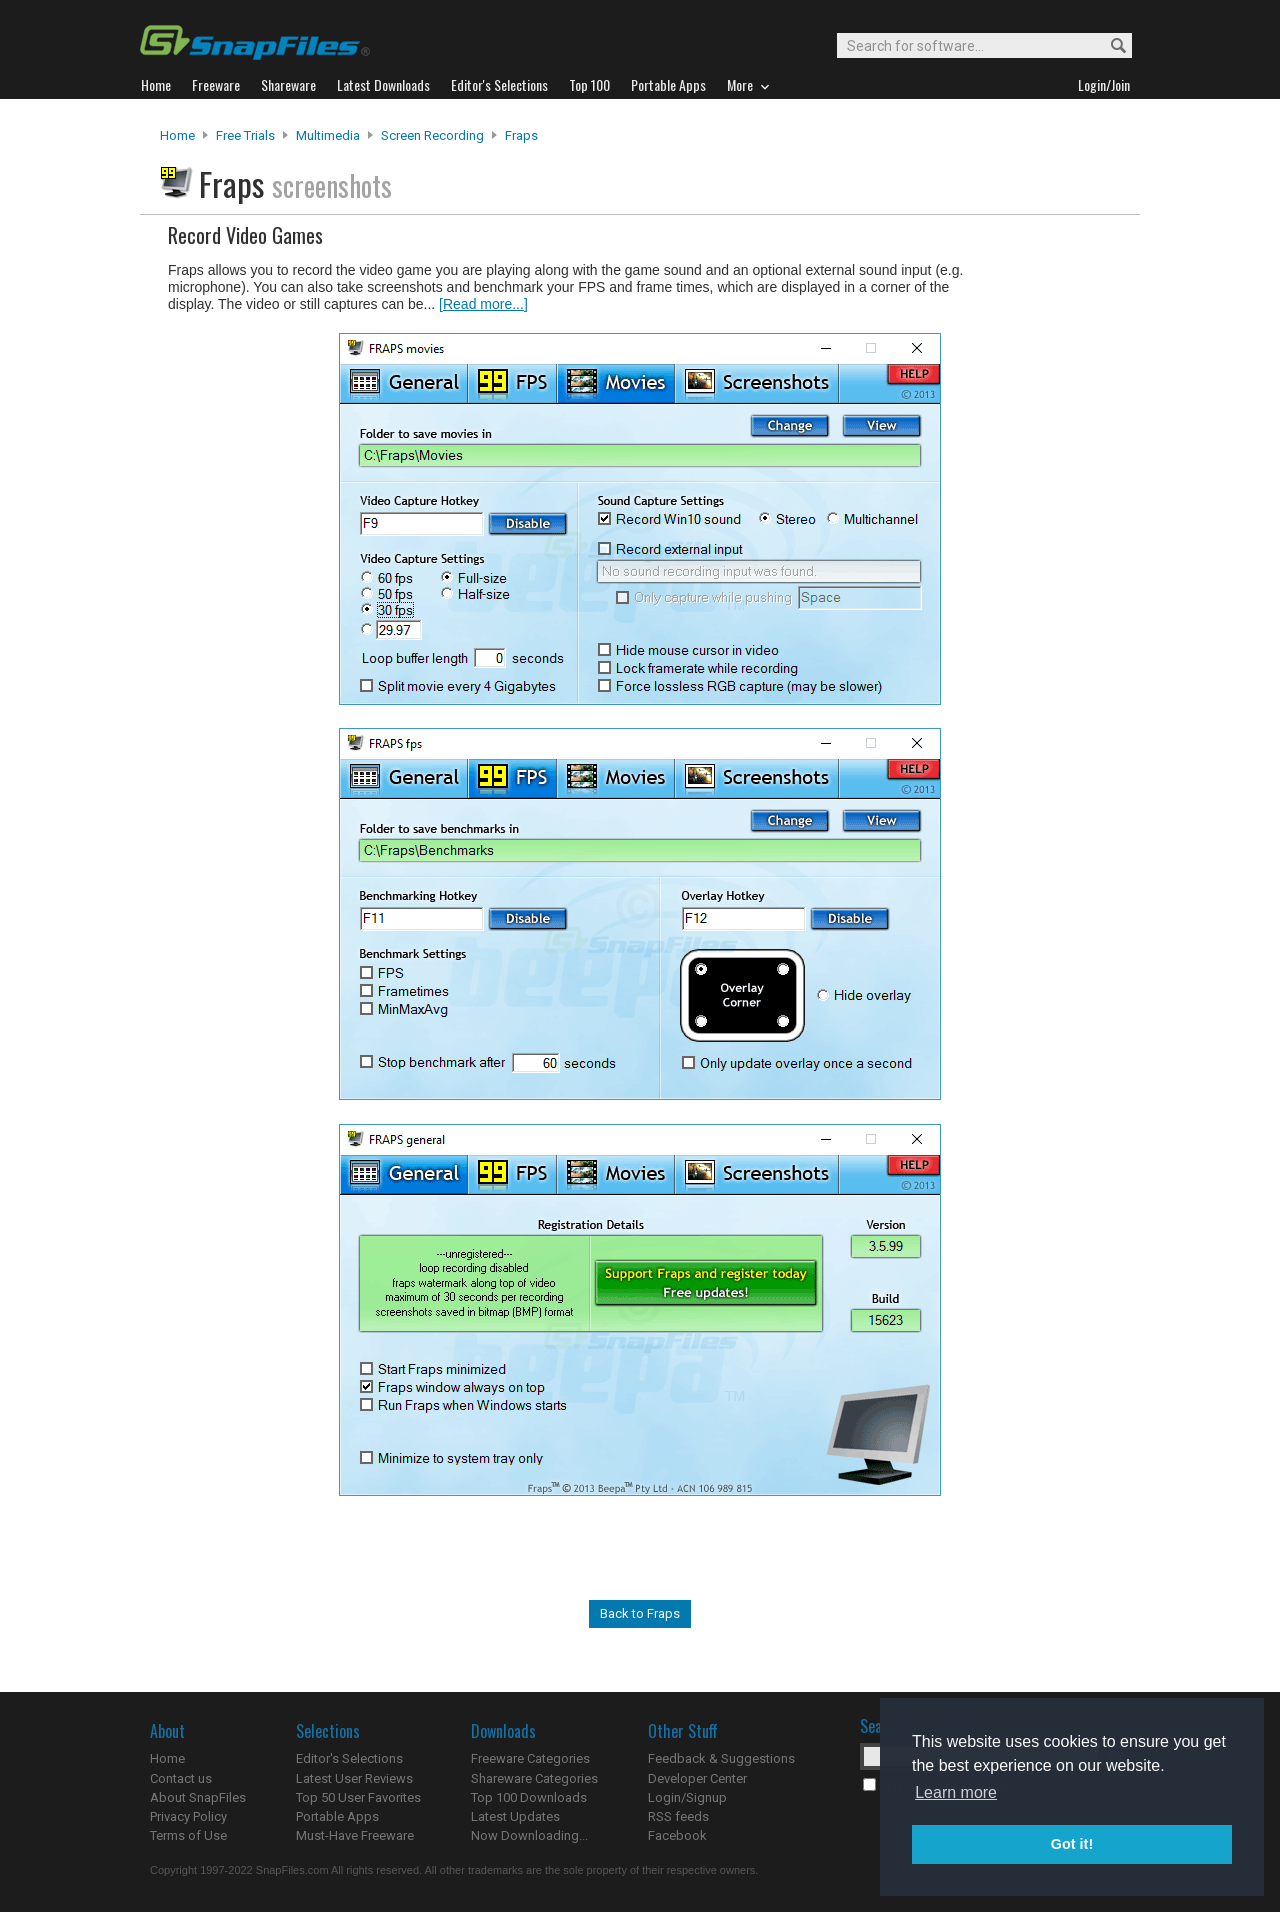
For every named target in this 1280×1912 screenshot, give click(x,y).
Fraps (521, 135)
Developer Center (697, 1778)
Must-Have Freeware (355, 1835)
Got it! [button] (1072, 1844)
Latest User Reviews (354, 1778)
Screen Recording (432, 135)
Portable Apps (337, 1816)
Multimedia (328, 135)
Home (177, 135)
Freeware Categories (530, 1758)
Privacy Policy (188, 1816)
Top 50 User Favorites (358, 1797)
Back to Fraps (640, 1613)
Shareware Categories (534, 1778)
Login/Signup (687, 1797)
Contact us (181, 1778)
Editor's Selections (349, 1758)
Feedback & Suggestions (721, 1758)
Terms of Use (188, 1835)
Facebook (677, 1835)
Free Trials (245, 135)
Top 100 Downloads (529, 1797)
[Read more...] (483, 304)
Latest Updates (515, 1816)
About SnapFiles (198, 1797)
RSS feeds (678, 1816)
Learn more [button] (956, 1792)
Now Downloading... (529, 1835)
